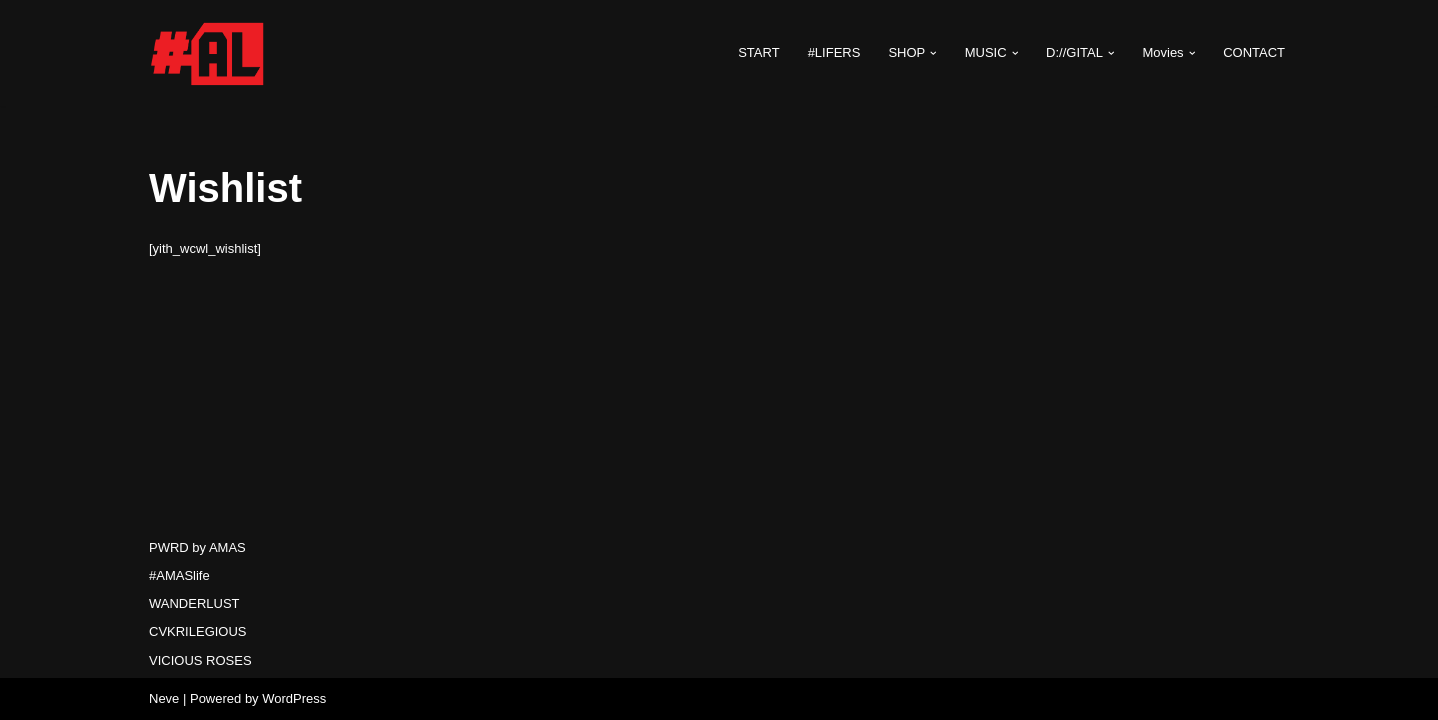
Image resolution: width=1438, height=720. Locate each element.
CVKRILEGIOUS (198, 631)
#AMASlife (179, 575)
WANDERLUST (194, 603)
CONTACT (1254, 52)
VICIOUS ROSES (200, 660)
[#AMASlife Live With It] (209, 53)
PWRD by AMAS (197, 547)
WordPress (294, 698)
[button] (933, 53)
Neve (164, 698)
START (758, 52)
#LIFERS (834, 52)
